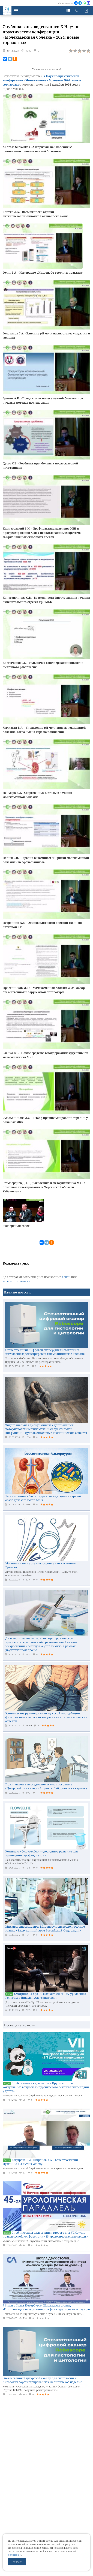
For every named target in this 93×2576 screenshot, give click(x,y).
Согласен (16, 2561)
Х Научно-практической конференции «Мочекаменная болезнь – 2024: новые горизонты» (42, 80)
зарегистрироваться (17, 1281)
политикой (14, 2554)
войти (66, 1277)
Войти (86, 10)
